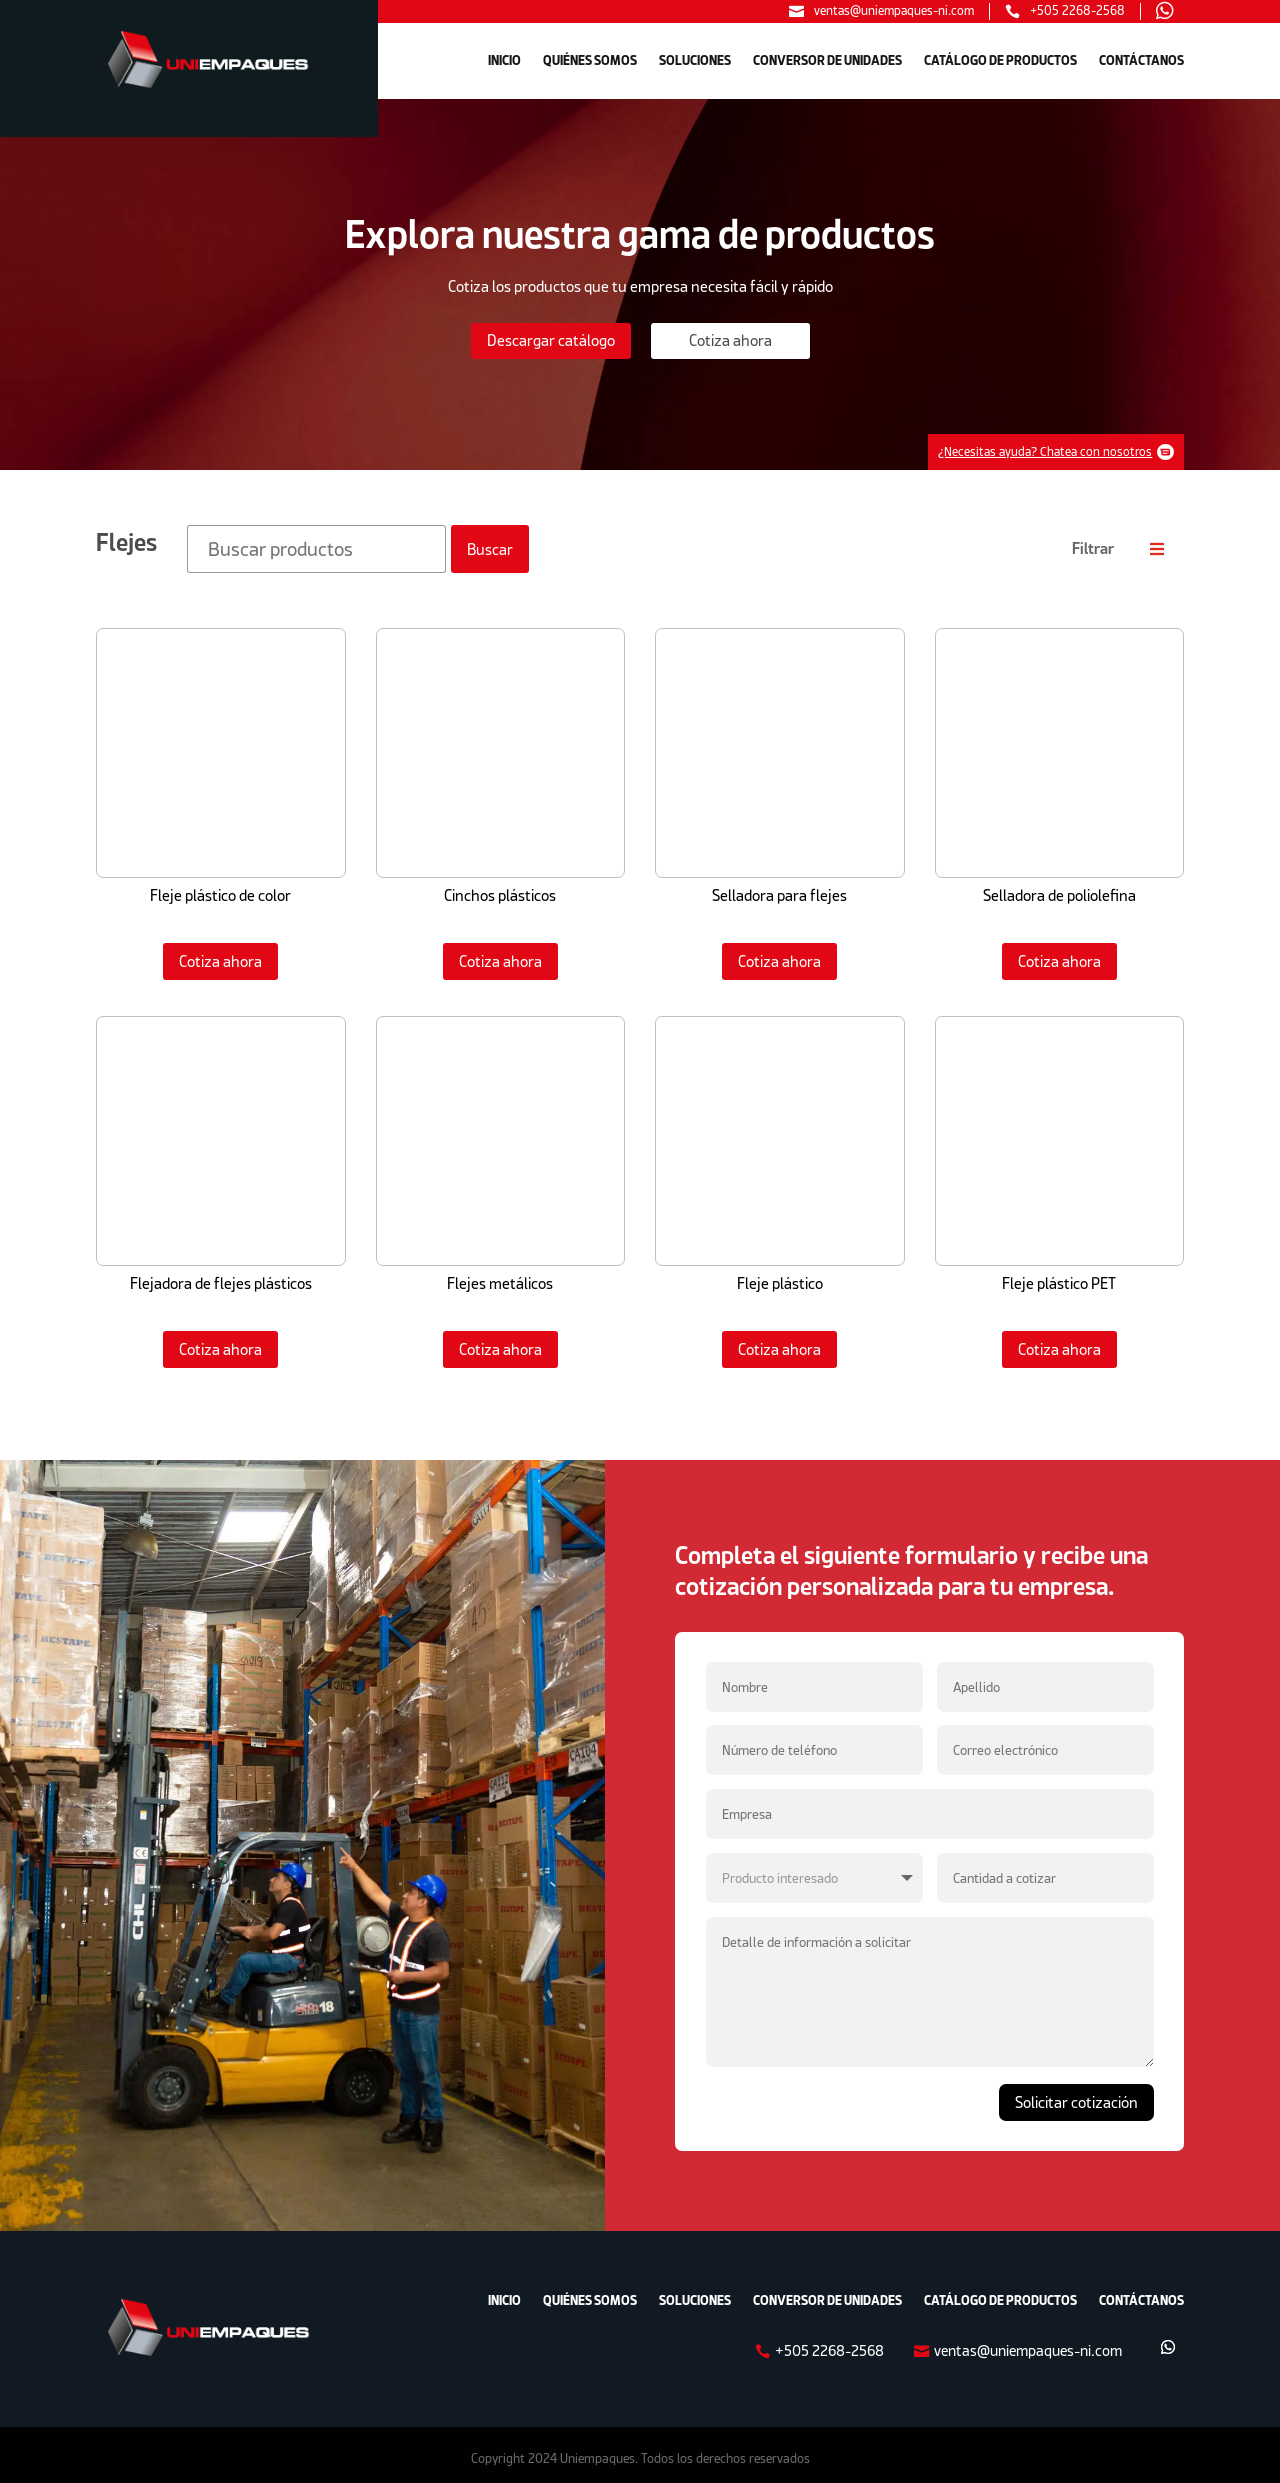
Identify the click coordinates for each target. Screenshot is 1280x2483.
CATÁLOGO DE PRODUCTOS (1000, 60)
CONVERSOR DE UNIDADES (827, 60)
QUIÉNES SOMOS (590, 60)
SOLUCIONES (695, 60)
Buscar (490, 540)
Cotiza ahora (220, 952)
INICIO (504, 60)
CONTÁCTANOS (1141, 60)
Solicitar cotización (1076, 2094)
